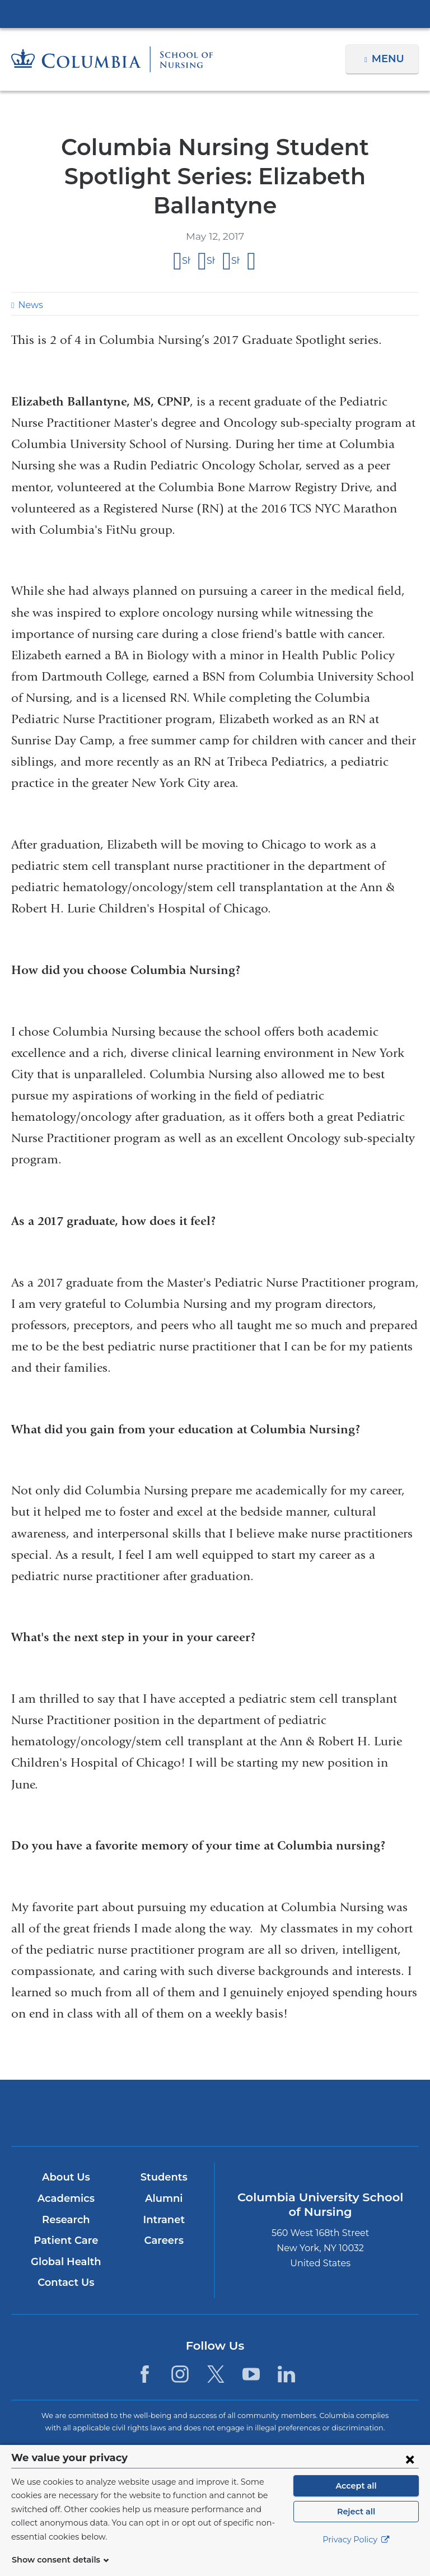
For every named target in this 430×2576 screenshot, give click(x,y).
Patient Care (65, 2211)
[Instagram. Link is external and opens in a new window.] (180, 2345)
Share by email (252, 232)
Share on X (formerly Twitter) (211, 231)
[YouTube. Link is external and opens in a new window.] (251, 2345)
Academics (65, 2169)
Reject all (355, 2525)
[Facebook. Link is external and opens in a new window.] (144, 2345)
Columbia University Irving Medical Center (215, 13)
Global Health (65, 2232)
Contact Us (65, 2253)
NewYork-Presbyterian (214, 2088)
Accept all (356, 2499)
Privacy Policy (356, 2553)
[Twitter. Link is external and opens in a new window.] (216, 2345)
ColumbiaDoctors (347, 2083)
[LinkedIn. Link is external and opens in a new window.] (286, 2345)
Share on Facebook (186, 231)
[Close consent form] (410, 2472)
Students (163, 2148)
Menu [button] (389, 58)
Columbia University (237, 2451)
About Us (65, 2148)
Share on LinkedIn (235, 231)
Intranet (163, 2190)
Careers (164, 2211)
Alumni (164, 2169)
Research (65, 2190)
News (29, 276)
